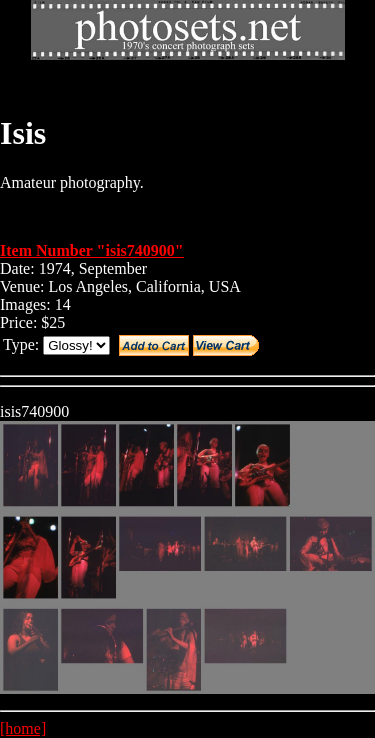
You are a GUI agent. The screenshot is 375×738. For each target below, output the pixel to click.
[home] (23, 728)
